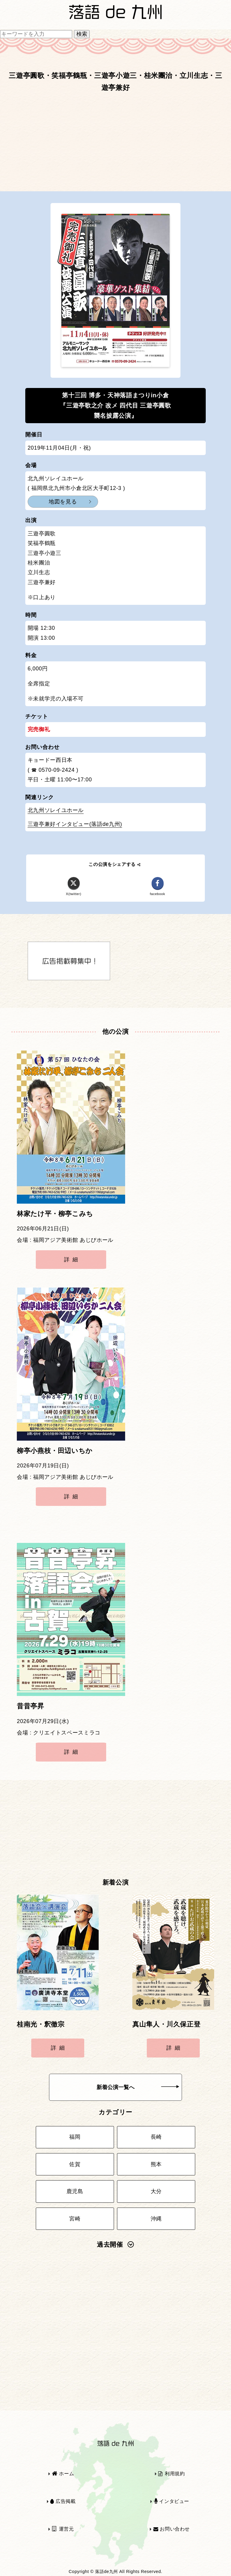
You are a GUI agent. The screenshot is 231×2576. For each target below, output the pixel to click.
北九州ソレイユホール (56, 810)
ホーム (63, 2473)
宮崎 (74, 2219)
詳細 (72, 1260)
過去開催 (115, 2244)
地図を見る (63, 502)
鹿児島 (74, 2191)
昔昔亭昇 (30, 1706)
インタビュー (171, 2501)
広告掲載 (62, 2501)
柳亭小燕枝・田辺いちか (55, 1450)
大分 (156, 2191)
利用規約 (171, 2473)
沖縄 (156, 2219)
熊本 (156, 2164)
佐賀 (74, 2164)
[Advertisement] (115, 145)
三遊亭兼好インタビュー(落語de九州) (75, 824)
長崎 (156, 2137)
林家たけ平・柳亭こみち (55, 1213)
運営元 (63, 2528)
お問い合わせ (171, 2528)
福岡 (74, 2137)
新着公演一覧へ (138, 2087)
